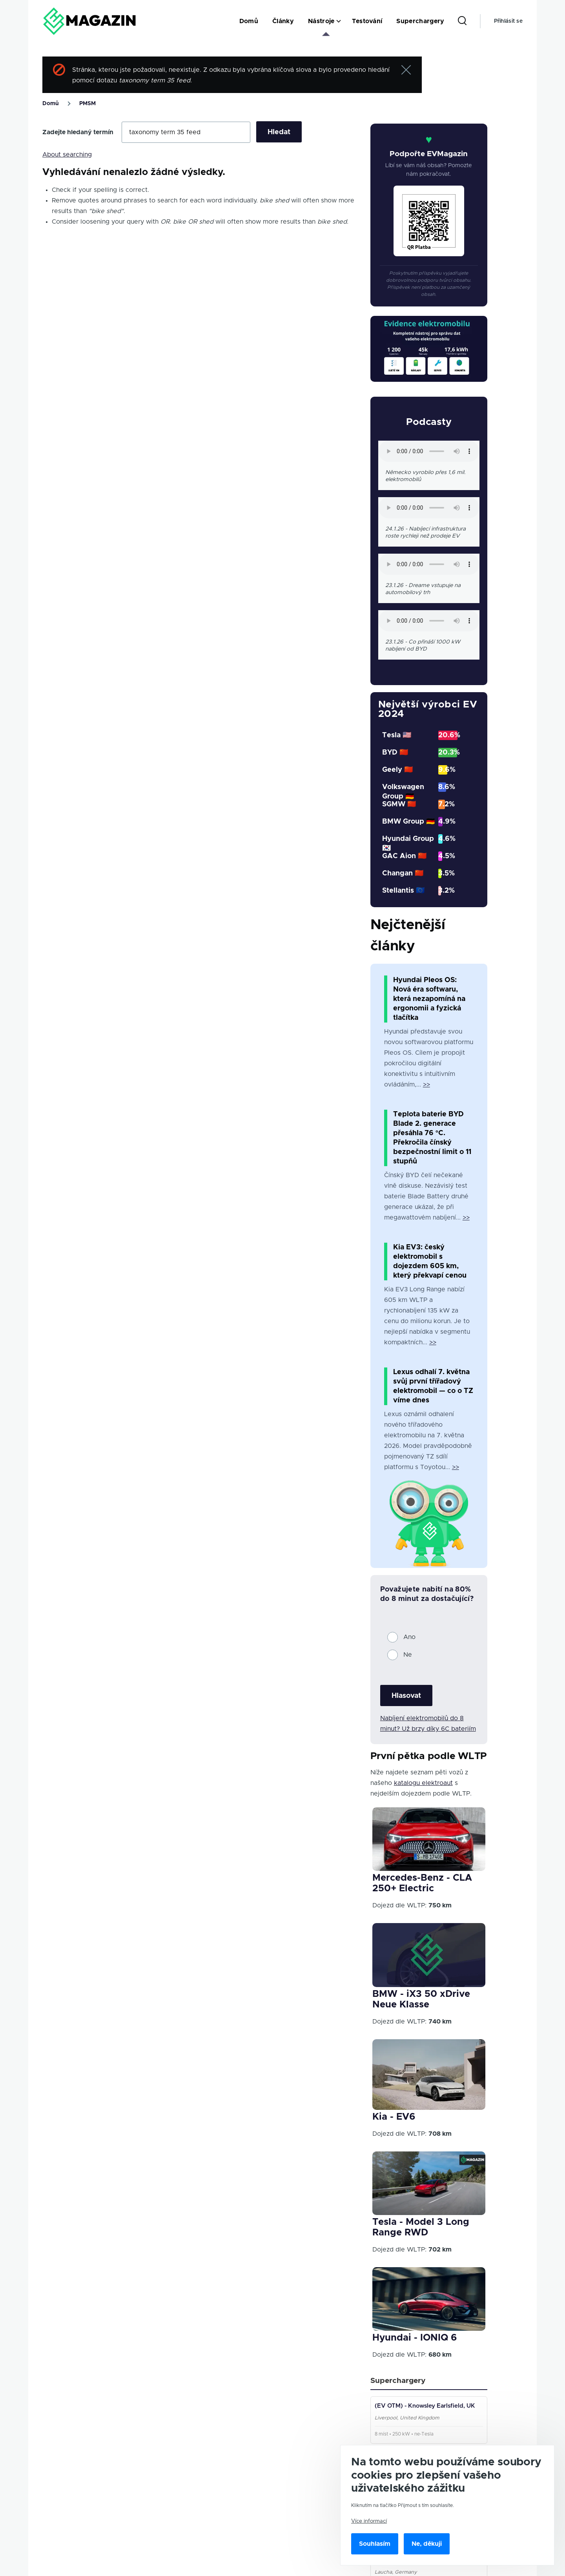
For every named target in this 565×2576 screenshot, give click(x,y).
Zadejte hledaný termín (77, 132)
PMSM (87, 103)
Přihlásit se (508, 21)
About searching (67, 154)
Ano (409, 1637)
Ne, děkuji (427, 2544)
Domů (50, 103)
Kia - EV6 (393, 2117)
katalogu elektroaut (423, 1783)
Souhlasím (374, 2544)
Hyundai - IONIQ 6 (414, 2338)
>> (426, 1084)
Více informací (369, 2521)
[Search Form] (462, 21)
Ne (407, 1655)
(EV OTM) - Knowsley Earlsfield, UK (425, 2407)
